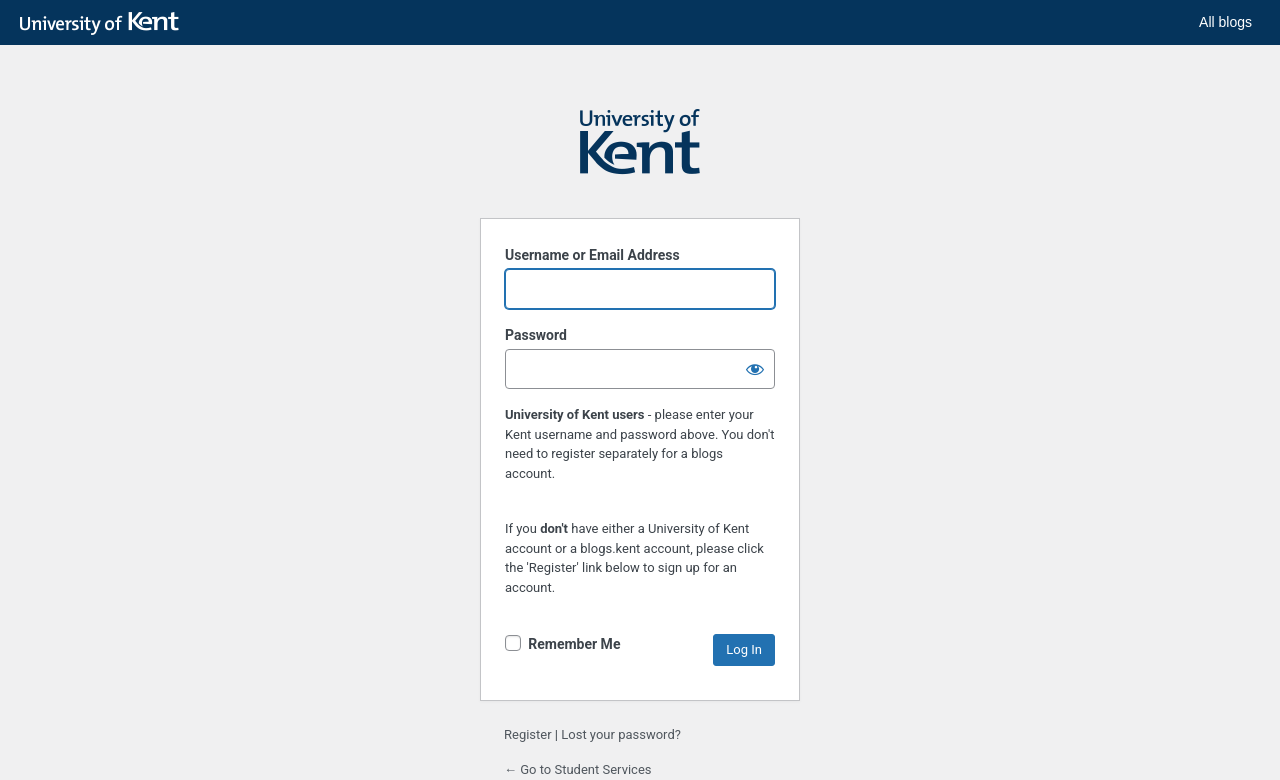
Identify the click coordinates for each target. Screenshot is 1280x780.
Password (536, 335)
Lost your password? (621, 734)
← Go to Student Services (578, 769)
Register (528, 734)
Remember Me (574, 644)
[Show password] (755, 369)
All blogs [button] (1225, 22)
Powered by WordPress (640, 151)
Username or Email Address (592, 255)
